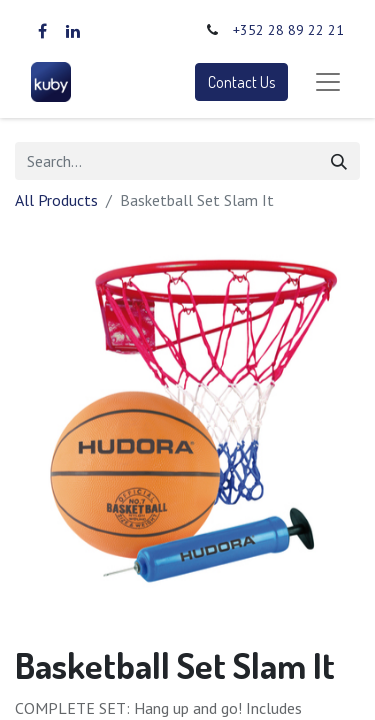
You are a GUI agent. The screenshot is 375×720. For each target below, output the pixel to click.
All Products (56, 200)
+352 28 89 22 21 (288, 30)
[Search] (339, 161)
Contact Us (241, 82)
